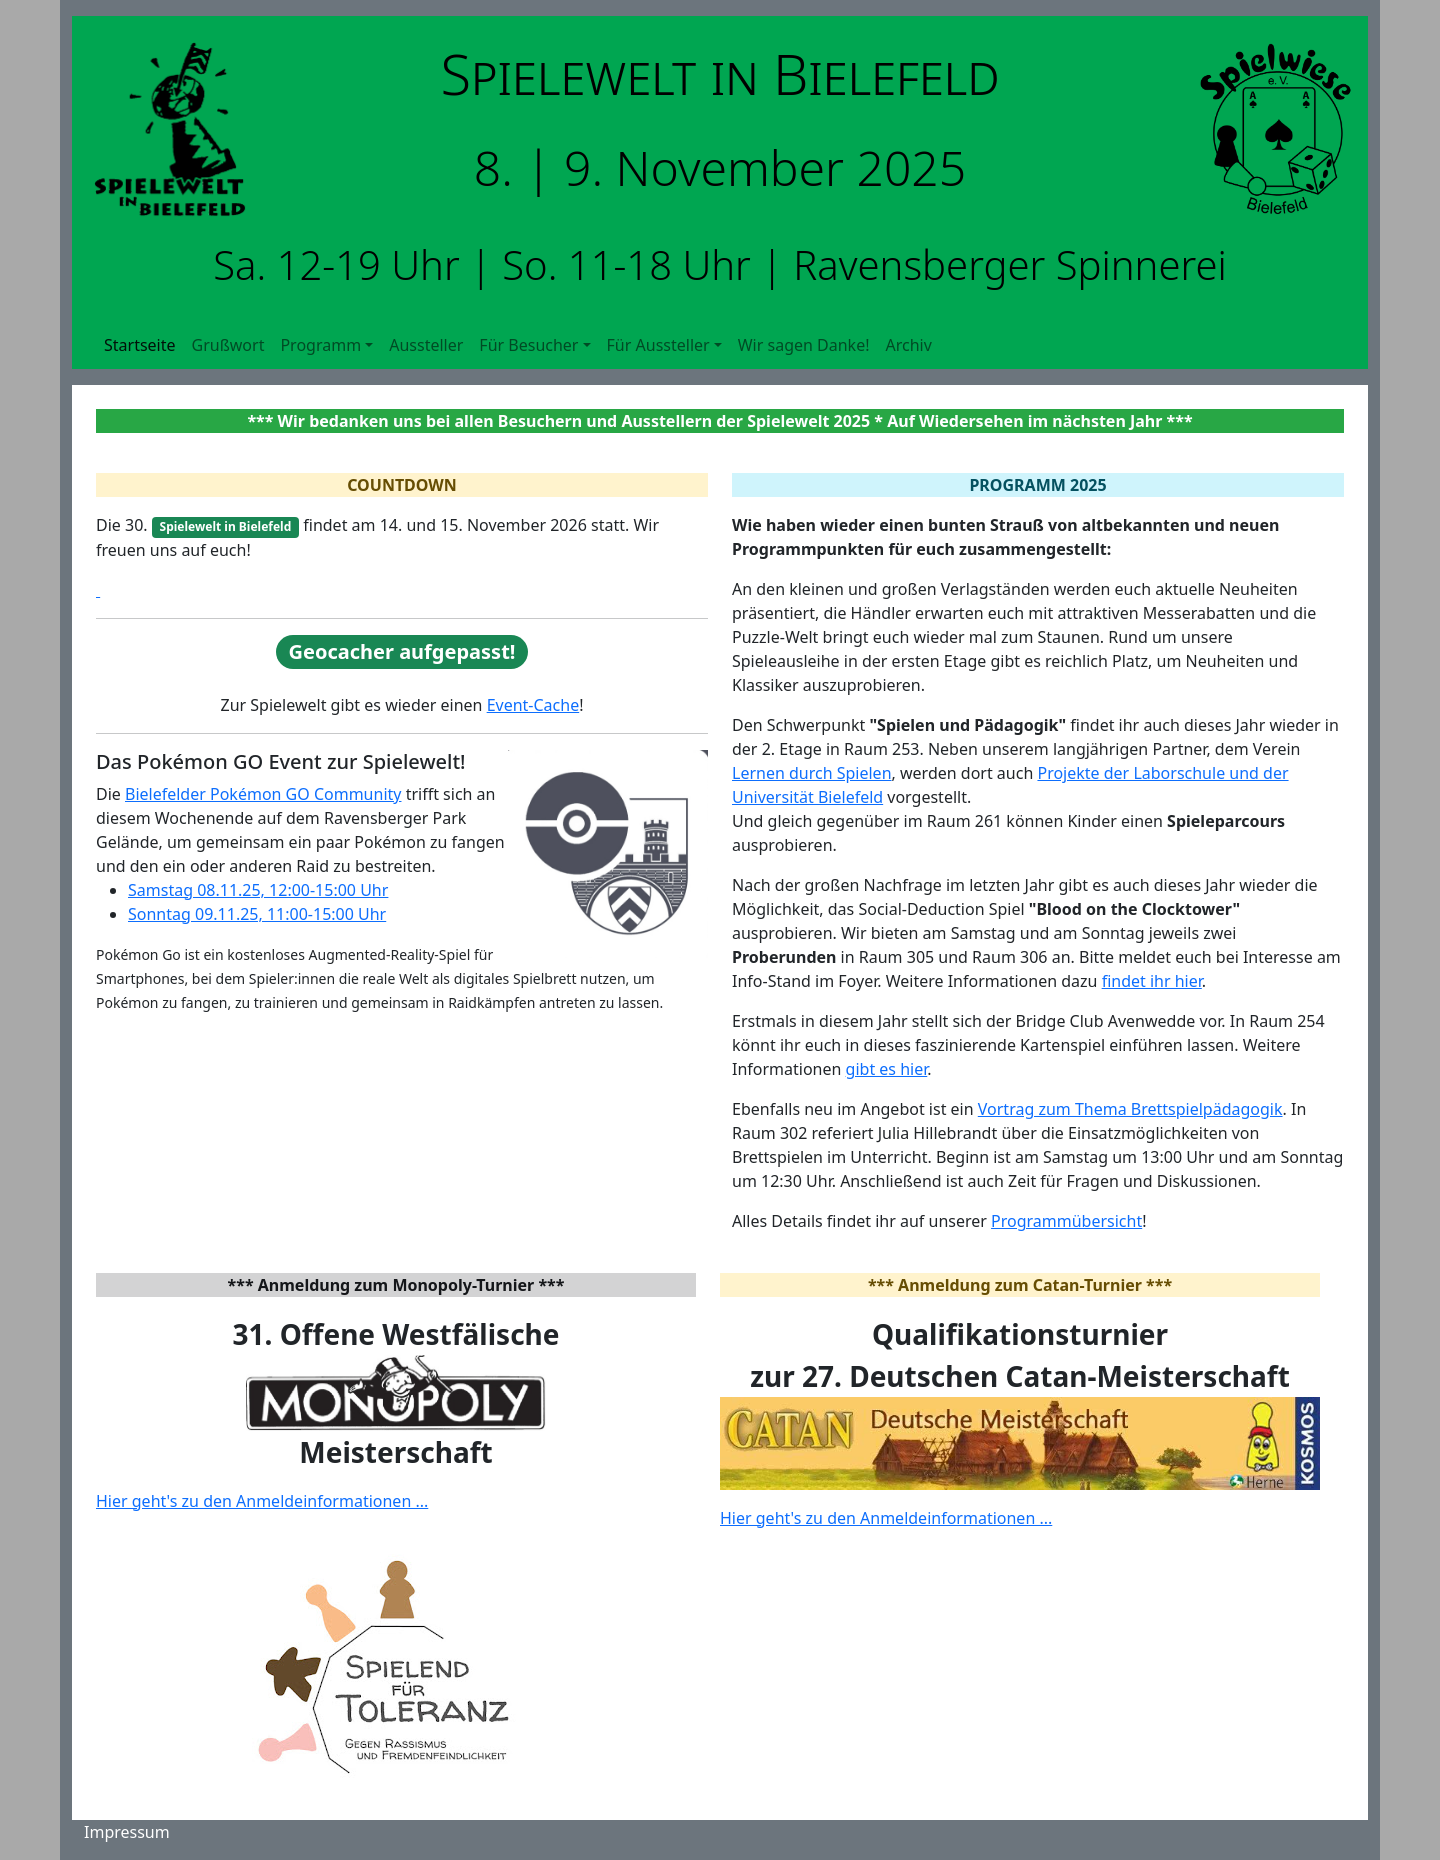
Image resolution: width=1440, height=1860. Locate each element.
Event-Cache (533, 705)
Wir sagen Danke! (804, 345)
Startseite (140, 345)
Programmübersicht (1066, 1221)
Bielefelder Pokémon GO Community (263, 794)
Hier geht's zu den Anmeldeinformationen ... (262, 1501)
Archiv (908, 345)
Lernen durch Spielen (812, 773)
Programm (320, 345)
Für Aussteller (658, 345)
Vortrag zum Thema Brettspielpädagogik (1130, 1109)
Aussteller (426, 345)
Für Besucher (528, 345)
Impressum (127, 1832)
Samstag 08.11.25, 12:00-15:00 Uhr (258, 890)
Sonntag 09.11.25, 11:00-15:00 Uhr (257, 914)
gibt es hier (887, 1069)
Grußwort (228, 345)
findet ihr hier (1152, 981)
